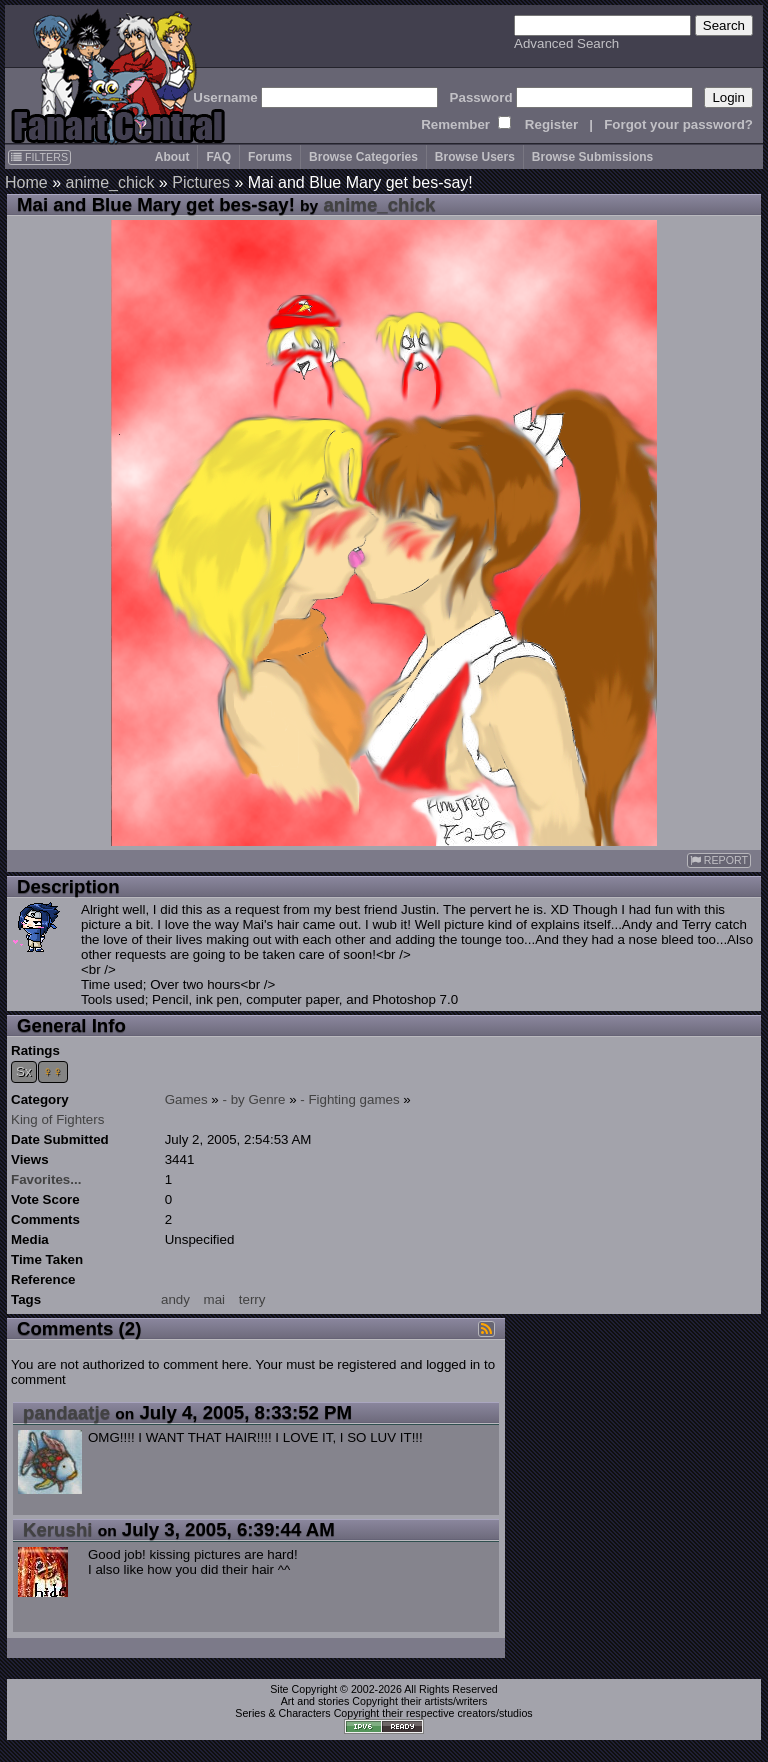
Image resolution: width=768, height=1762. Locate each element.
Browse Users (475, 157)
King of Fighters (57, 1119)
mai (214, 1299)
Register (551, 124)
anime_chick (109, 182)
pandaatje (66, 1412)
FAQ (218, 157)
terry (252, 1299)
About (172, 157)
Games (186, 1099)
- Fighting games (349, 1099)
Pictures (201, 182)
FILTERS (39, 157)
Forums (270, 157)
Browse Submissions (592, 157)
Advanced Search (566, 43)
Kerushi (57, 1529)
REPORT (719, 860)
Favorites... (46, 1179)
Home (26, 182)
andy (175, 1299)
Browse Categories (363, 157)
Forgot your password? (678, 124)
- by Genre (254, 1099)
